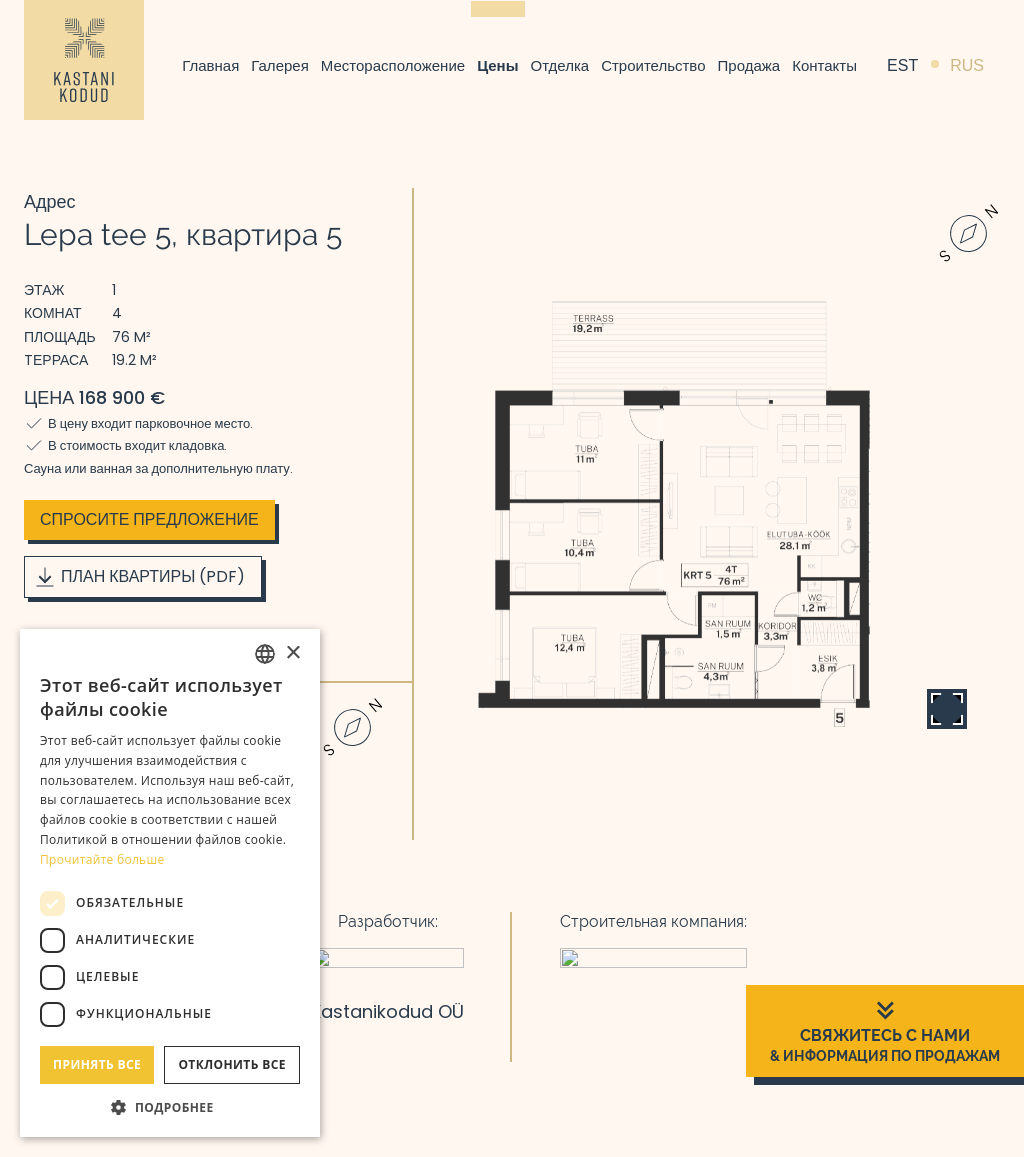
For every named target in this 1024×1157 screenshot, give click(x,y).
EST (902, 65)
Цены (497, 65)
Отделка (560, 65)
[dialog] (170, 883)
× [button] (292, 653)
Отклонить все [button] (231, 1064)
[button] (170, 1107)
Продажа (749, 65)
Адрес (50, 201)
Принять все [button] (97, 1064)
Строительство (653, 65)
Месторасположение (393, 65)
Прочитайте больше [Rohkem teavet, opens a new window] (102, 859)
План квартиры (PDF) (139, 577)
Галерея (280, 65)
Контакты (824, 65)
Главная (210, 65)
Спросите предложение (149, 519)
